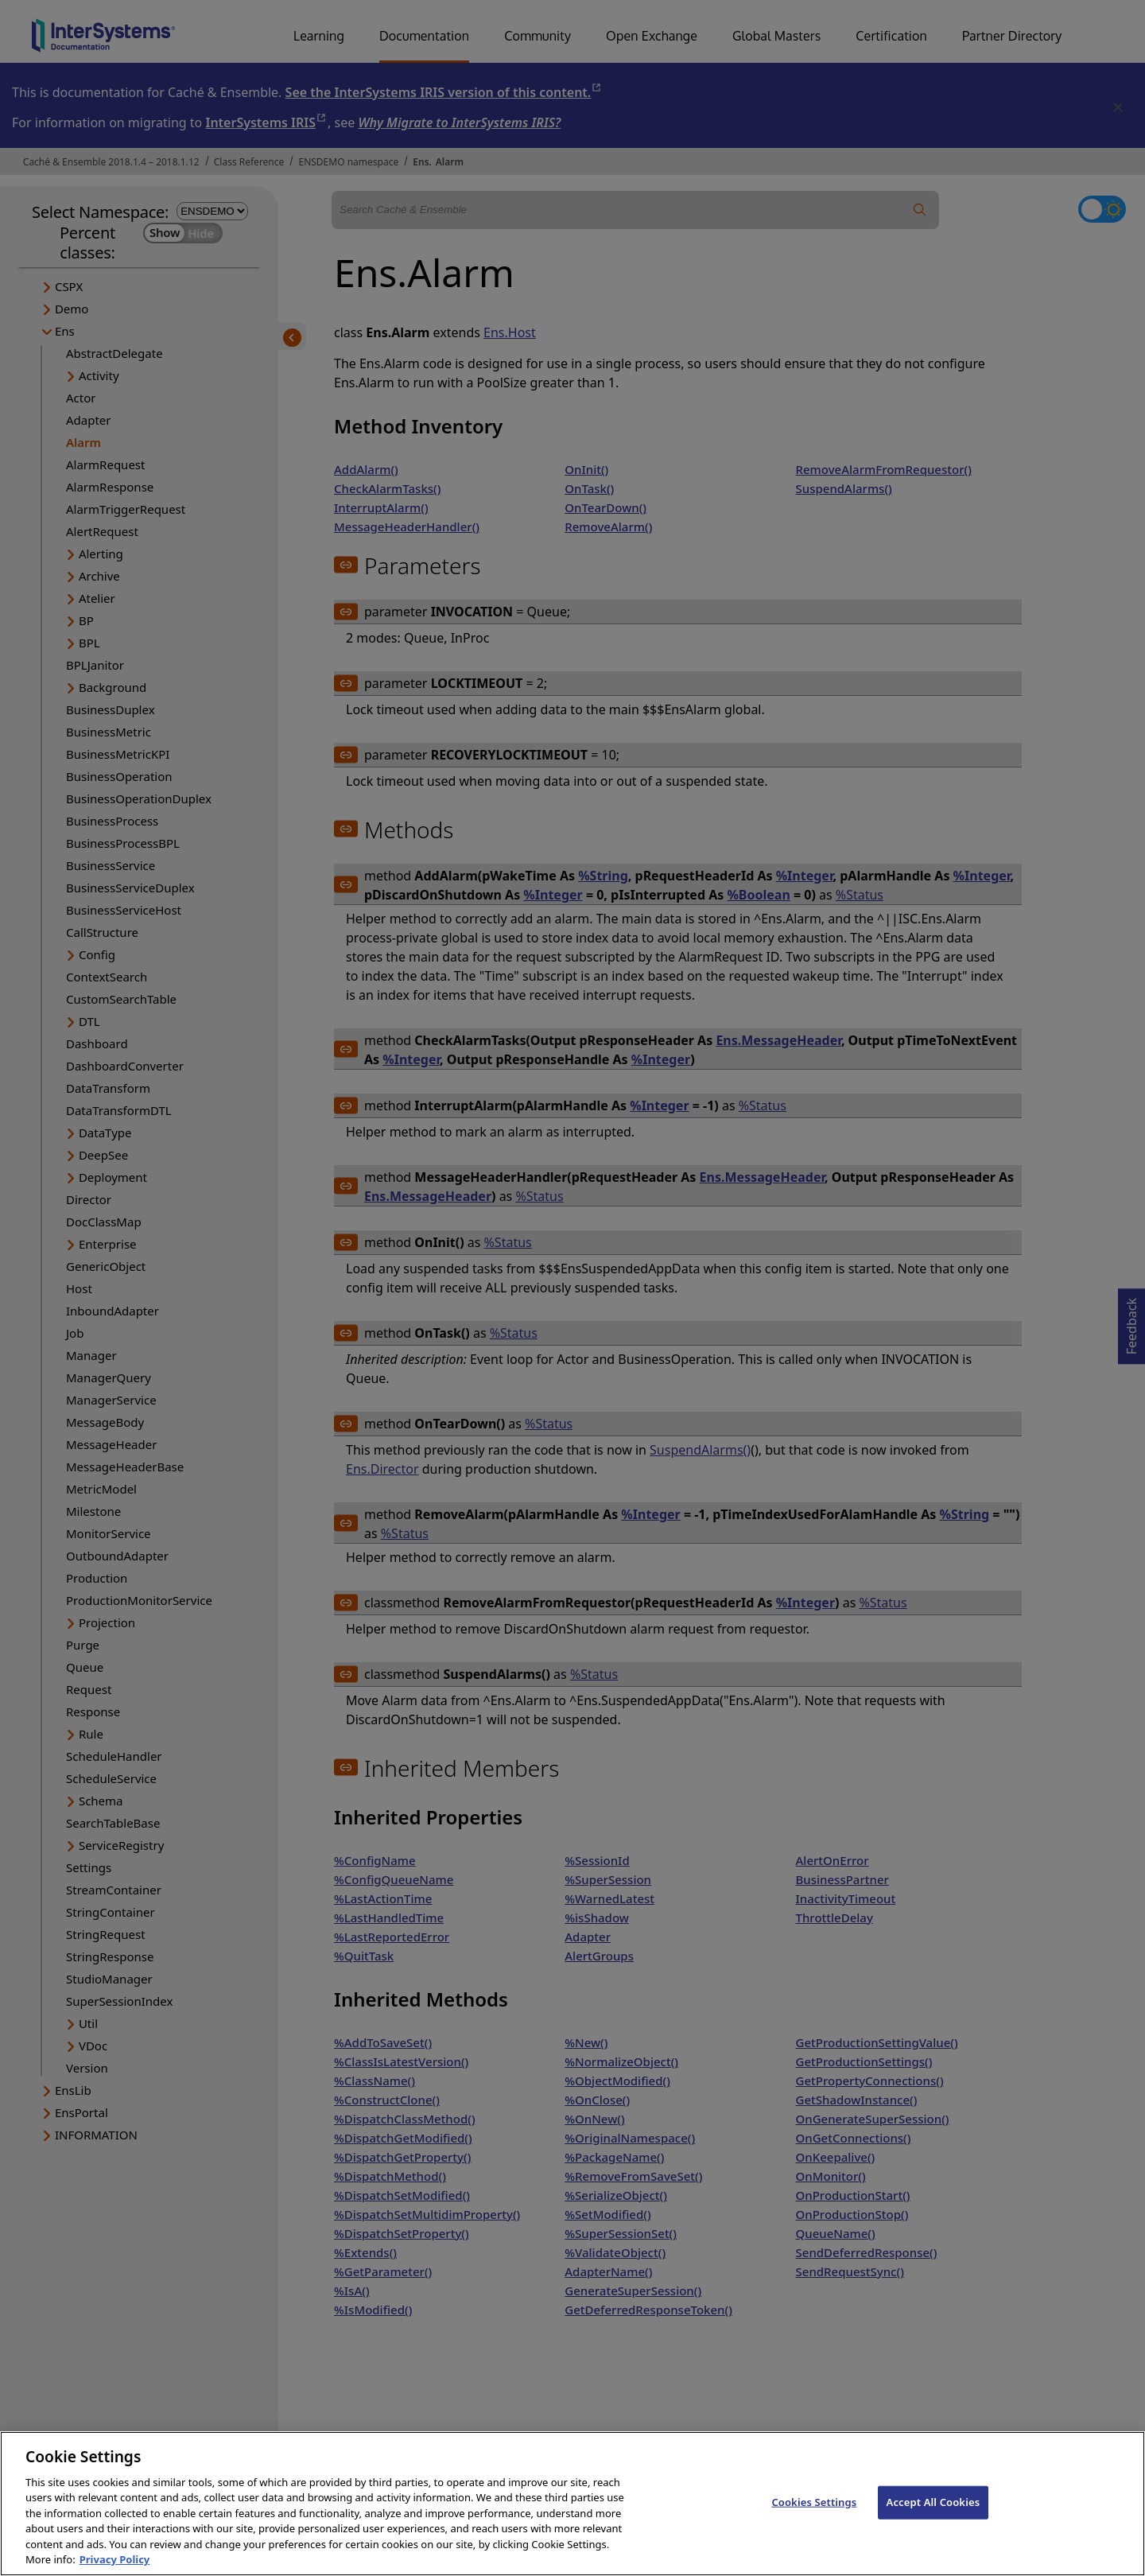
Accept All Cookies (933, 2519)
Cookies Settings (813, 2519)
